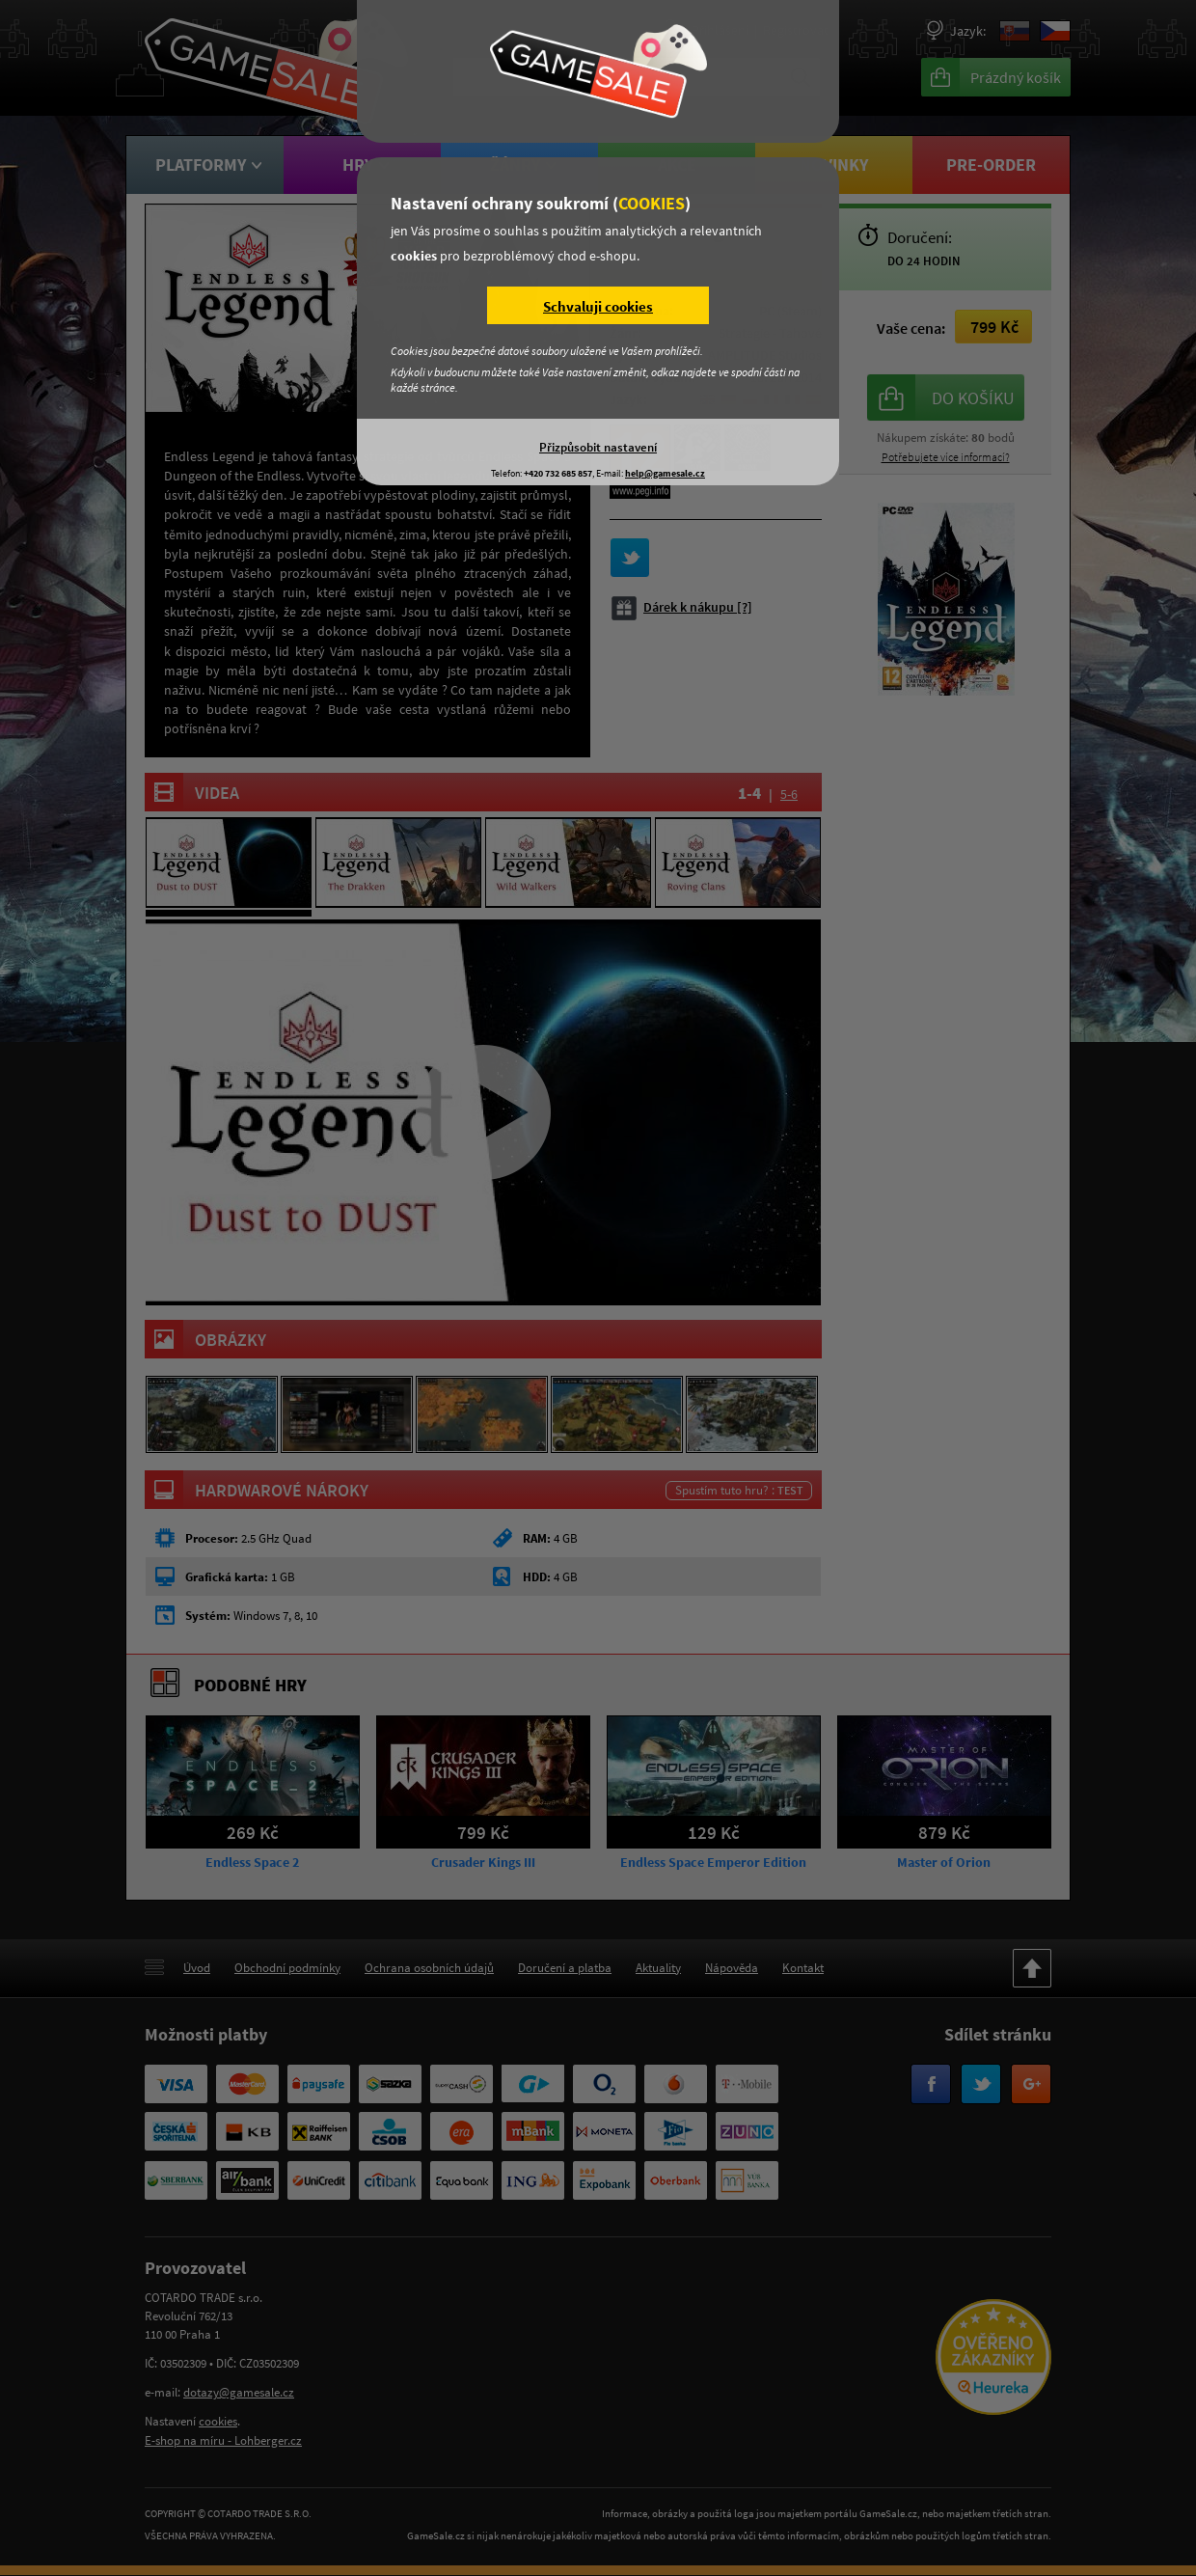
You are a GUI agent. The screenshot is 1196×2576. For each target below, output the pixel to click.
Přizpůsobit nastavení (598, 446)
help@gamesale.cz (665, 473)
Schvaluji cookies (598, 306)
